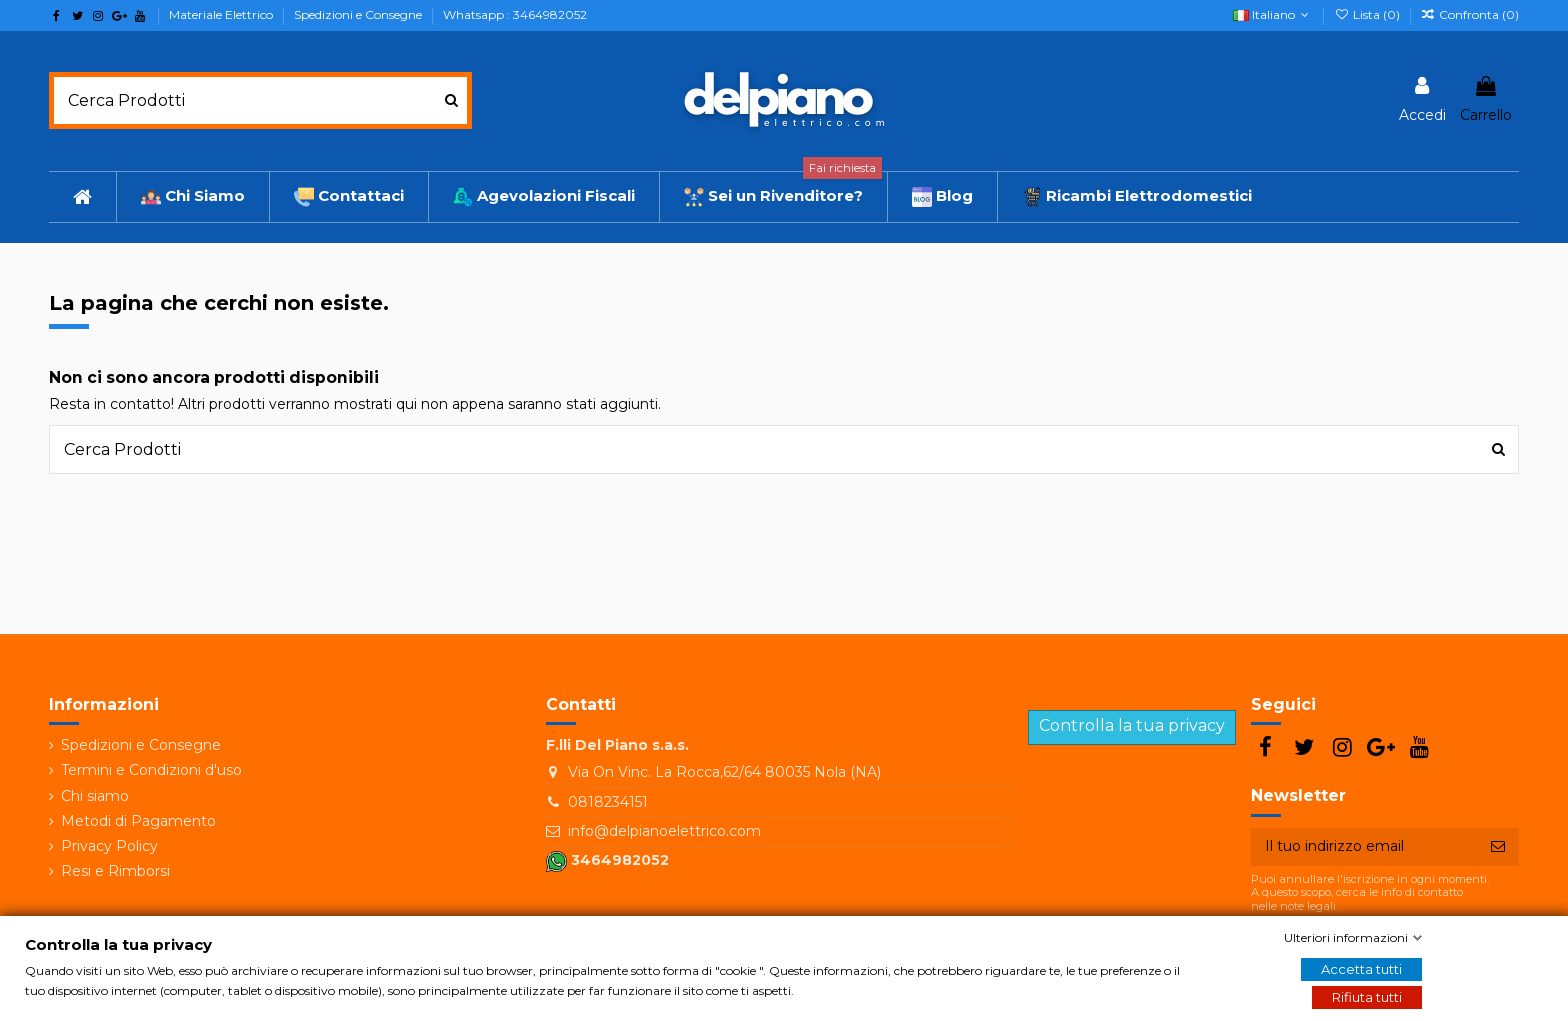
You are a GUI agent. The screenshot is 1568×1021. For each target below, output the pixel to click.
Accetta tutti (1361, 969)
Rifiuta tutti (1367, 997)
